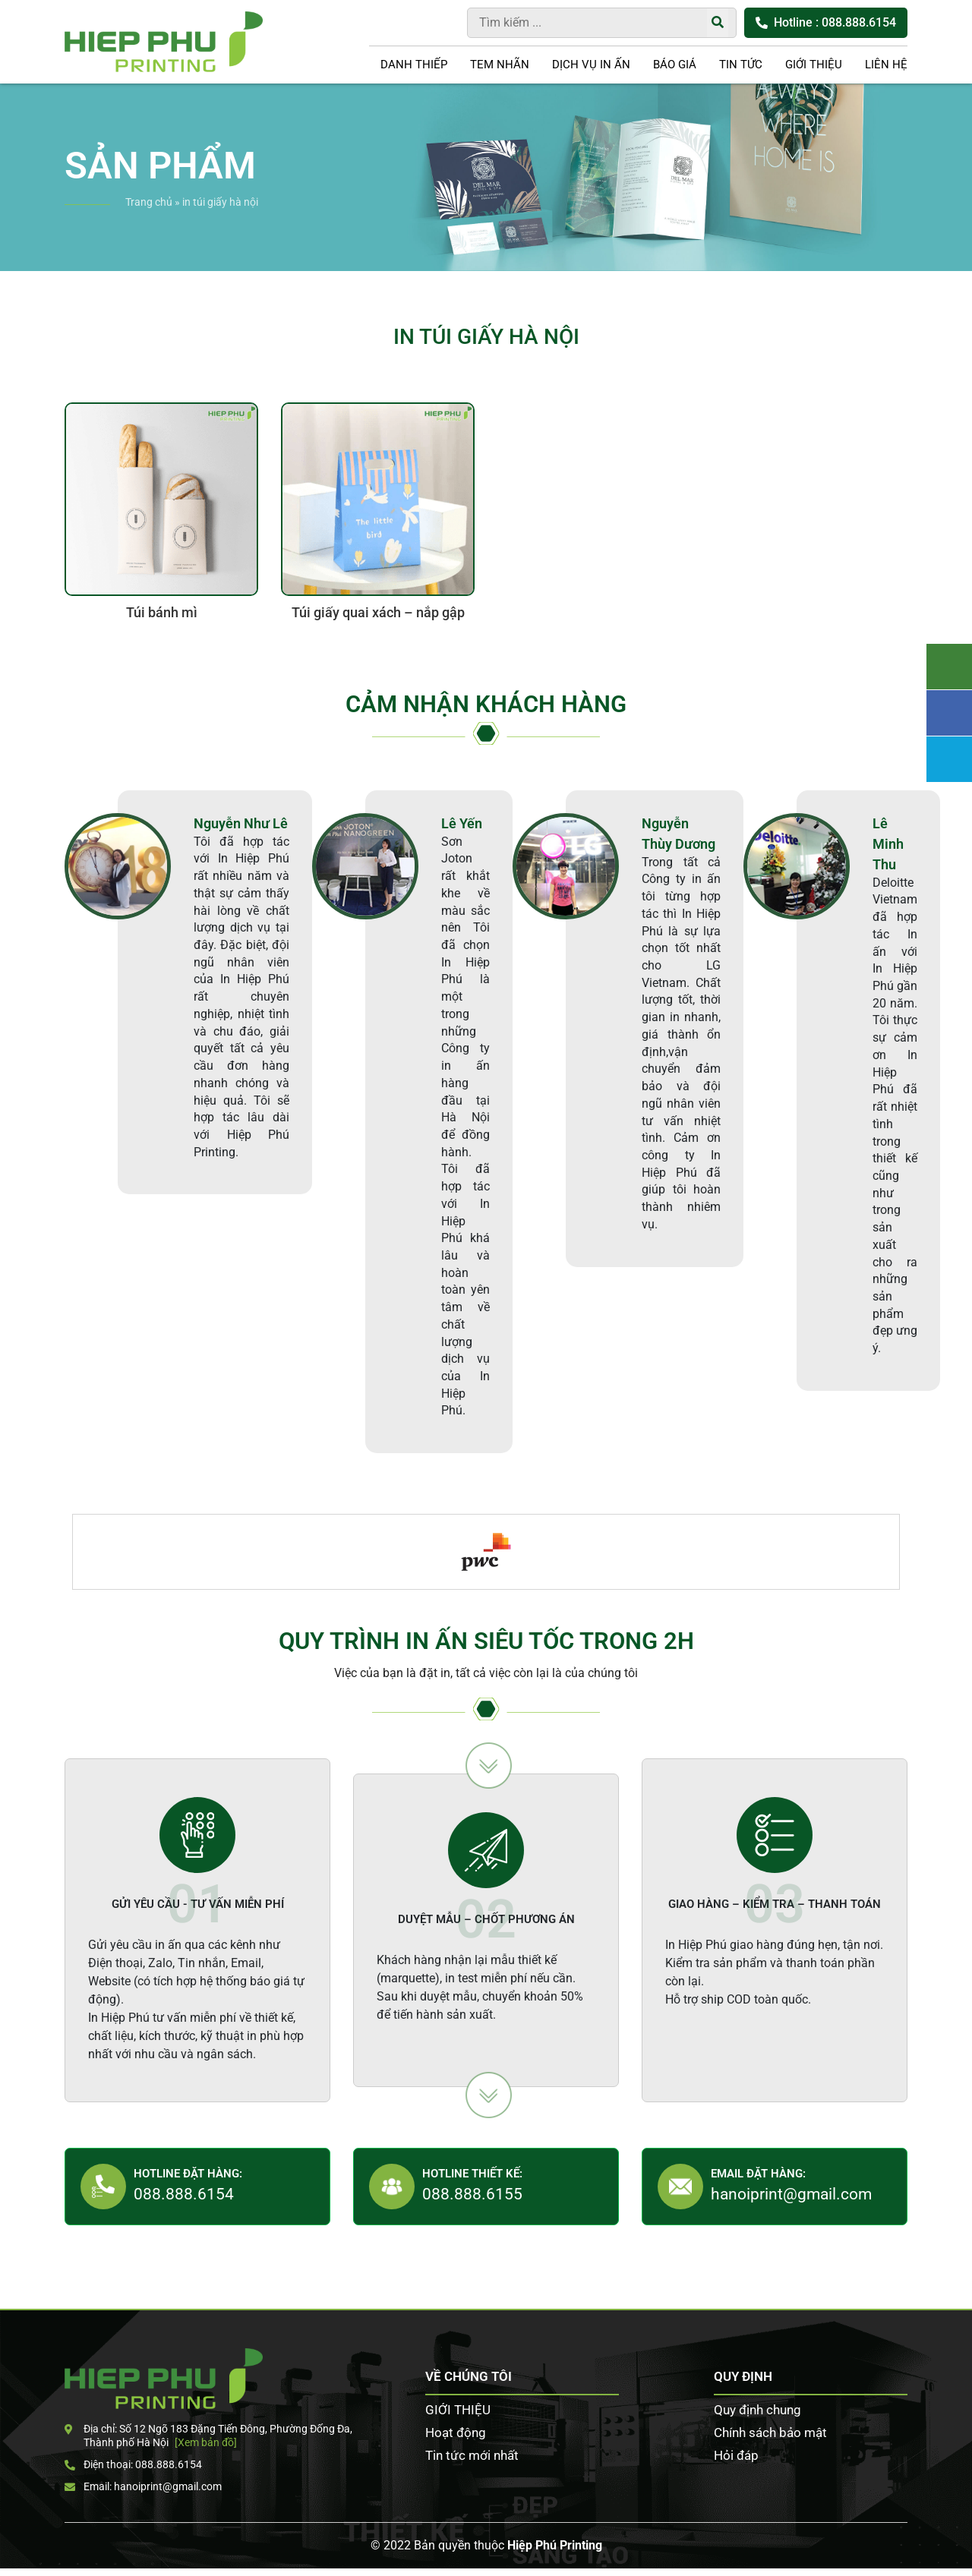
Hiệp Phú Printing (554, 2545)
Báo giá (674, 64)
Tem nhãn (499, 64)
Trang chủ (148, 202)
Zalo (949, 759)
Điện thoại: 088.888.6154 (133, 2464)
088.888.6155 (472, 2194)
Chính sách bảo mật (770, 2432)
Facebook (949, 713)
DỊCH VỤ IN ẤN (591, 64)
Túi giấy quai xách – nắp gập (378, 612)
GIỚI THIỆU (813, 64)
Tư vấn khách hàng (949, 666)
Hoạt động (455, 2432)
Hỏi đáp (736, 2455)
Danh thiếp (413, 64)
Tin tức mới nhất (472, 2455)
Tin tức (740, 64)
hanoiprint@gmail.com (791, 2194)
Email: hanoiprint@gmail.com (143, 2486)
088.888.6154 (184, 2194)
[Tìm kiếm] (717, 22)
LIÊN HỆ (886, 64)
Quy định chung (757, 2409)
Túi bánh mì (161, 612)
